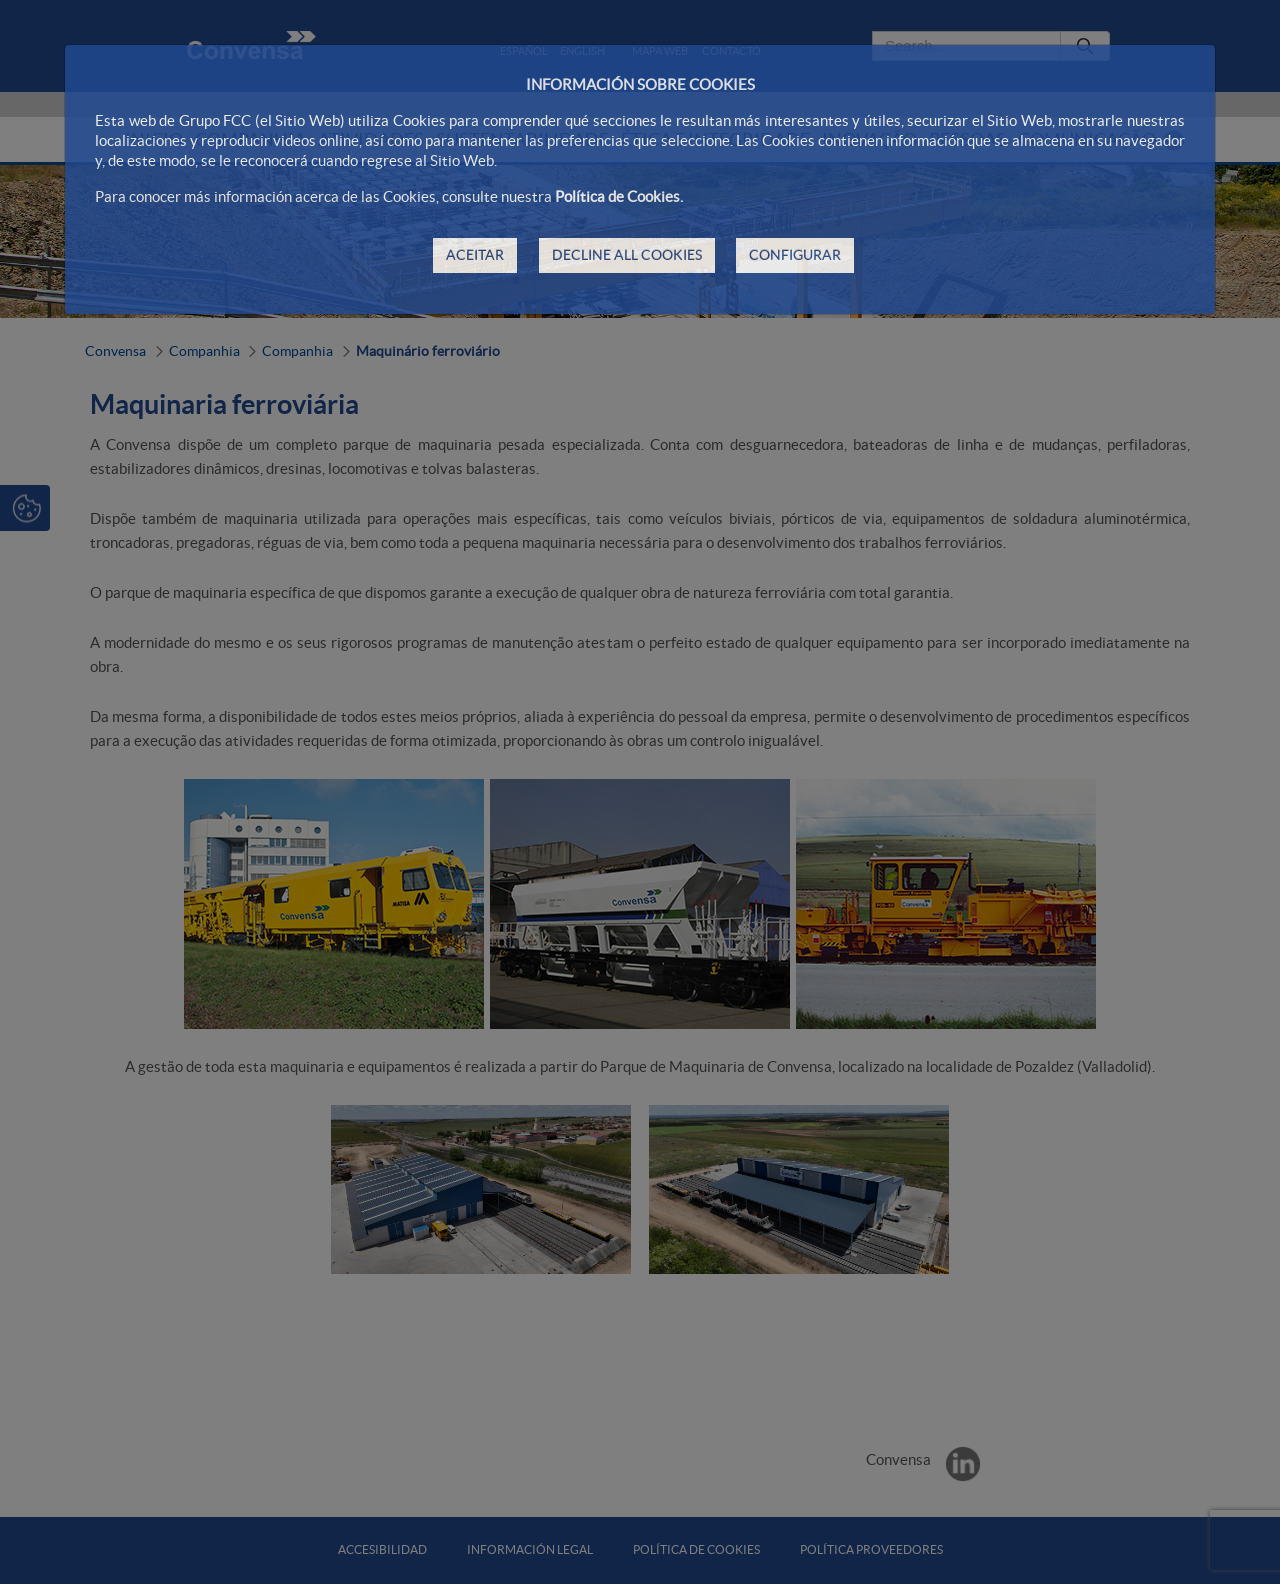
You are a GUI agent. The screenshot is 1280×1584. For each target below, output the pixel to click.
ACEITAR (475, 255)
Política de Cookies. (619, 196)
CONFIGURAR (795, 255)
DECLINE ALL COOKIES (627, 255)
